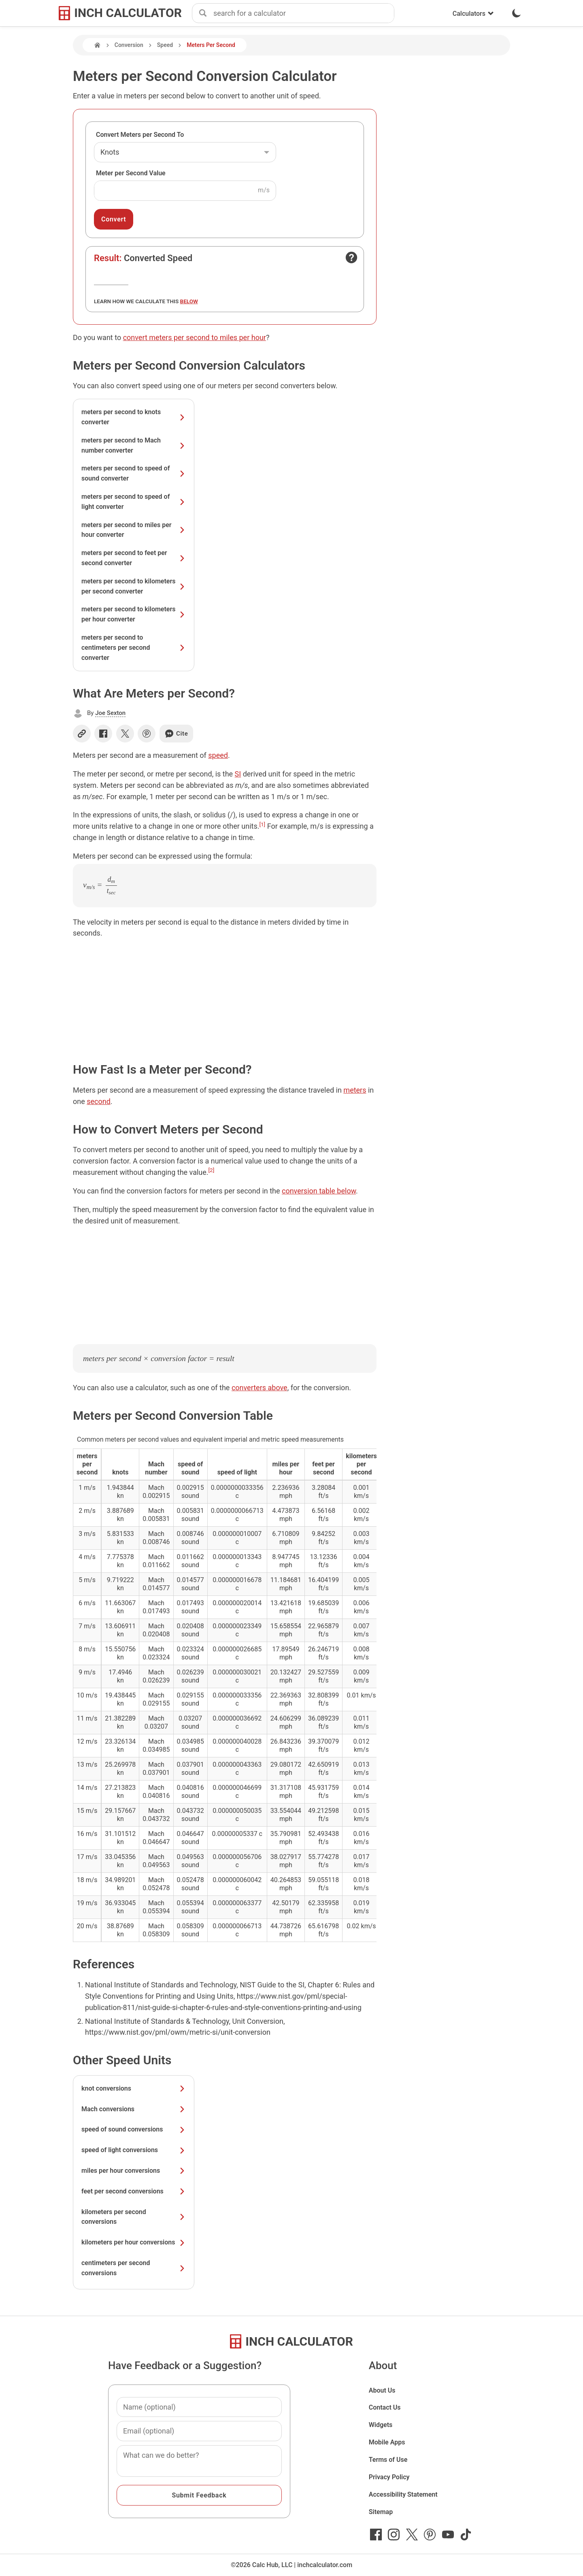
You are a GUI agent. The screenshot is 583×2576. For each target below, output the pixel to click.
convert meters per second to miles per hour (194, 337)
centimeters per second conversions (133, 2268)
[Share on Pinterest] (146, 733)
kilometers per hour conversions (133, 2242)
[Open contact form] (351, 257)
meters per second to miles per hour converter (133, 530)
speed (218, 755)
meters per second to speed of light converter (133, 502)
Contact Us (385, 2407)
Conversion (129, 45)
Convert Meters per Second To (140, 134)
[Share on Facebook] (103, 733)
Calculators (473, 13)
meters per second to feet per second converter (133, 558)
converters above (259, 1387)
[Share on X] (125, 733)
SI (238, 774)
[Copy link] (82, 733)
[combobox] (303, 13)
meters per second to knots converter (133, 417)
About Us (382, 2390)
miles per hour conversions (133, 2170)
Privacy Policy (389, 2477)
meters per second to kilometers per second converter (133, 586)
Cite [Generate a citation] (176, 733)
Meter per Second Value (131, 173)
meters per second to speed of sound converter (133, 473)
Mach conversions (133, 2109)
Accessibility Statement (403, 2494)
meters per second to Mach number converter (133, 445)
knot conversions (133, 2088)
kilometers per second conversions (133, 2217)
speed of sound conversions (133, 2129)
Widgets (381, 2425)
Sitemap (381, 2512)
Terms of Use (388, 2459)
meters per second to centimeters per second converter (133, 648)
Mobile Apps (387, 2442)
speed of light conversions (133, 2150)
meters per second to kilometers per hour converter (133, 614)
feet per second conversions (133, 2191)
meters (354, 1090)
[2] (212, 1170)
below (189, 301)
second (99, 1101)
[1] (262, 824)
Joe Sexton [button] (110, 713)
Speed (165, 45)
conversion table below (319, 1191)
